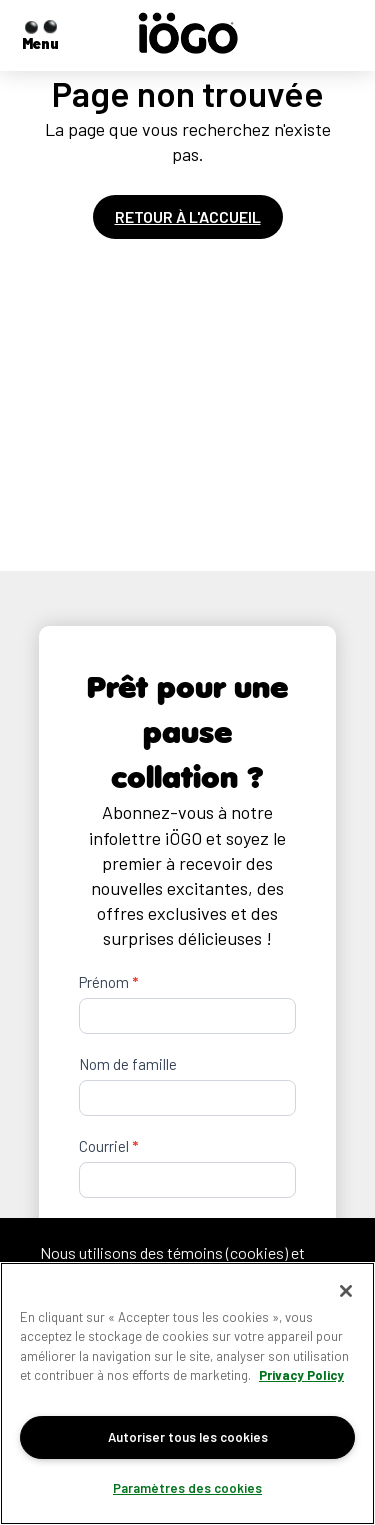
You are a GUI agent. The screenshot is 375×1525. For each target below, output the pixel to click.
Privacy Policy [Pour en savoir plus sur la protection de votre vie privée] (301, 1375)
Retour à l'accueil (188, 216)
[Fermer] (346, 1291)
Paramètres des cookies (187, 1488)
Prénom (108, 982)
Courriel (108, 1146)
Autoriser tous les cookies (188, 1437)
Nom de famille (128, 1064)
